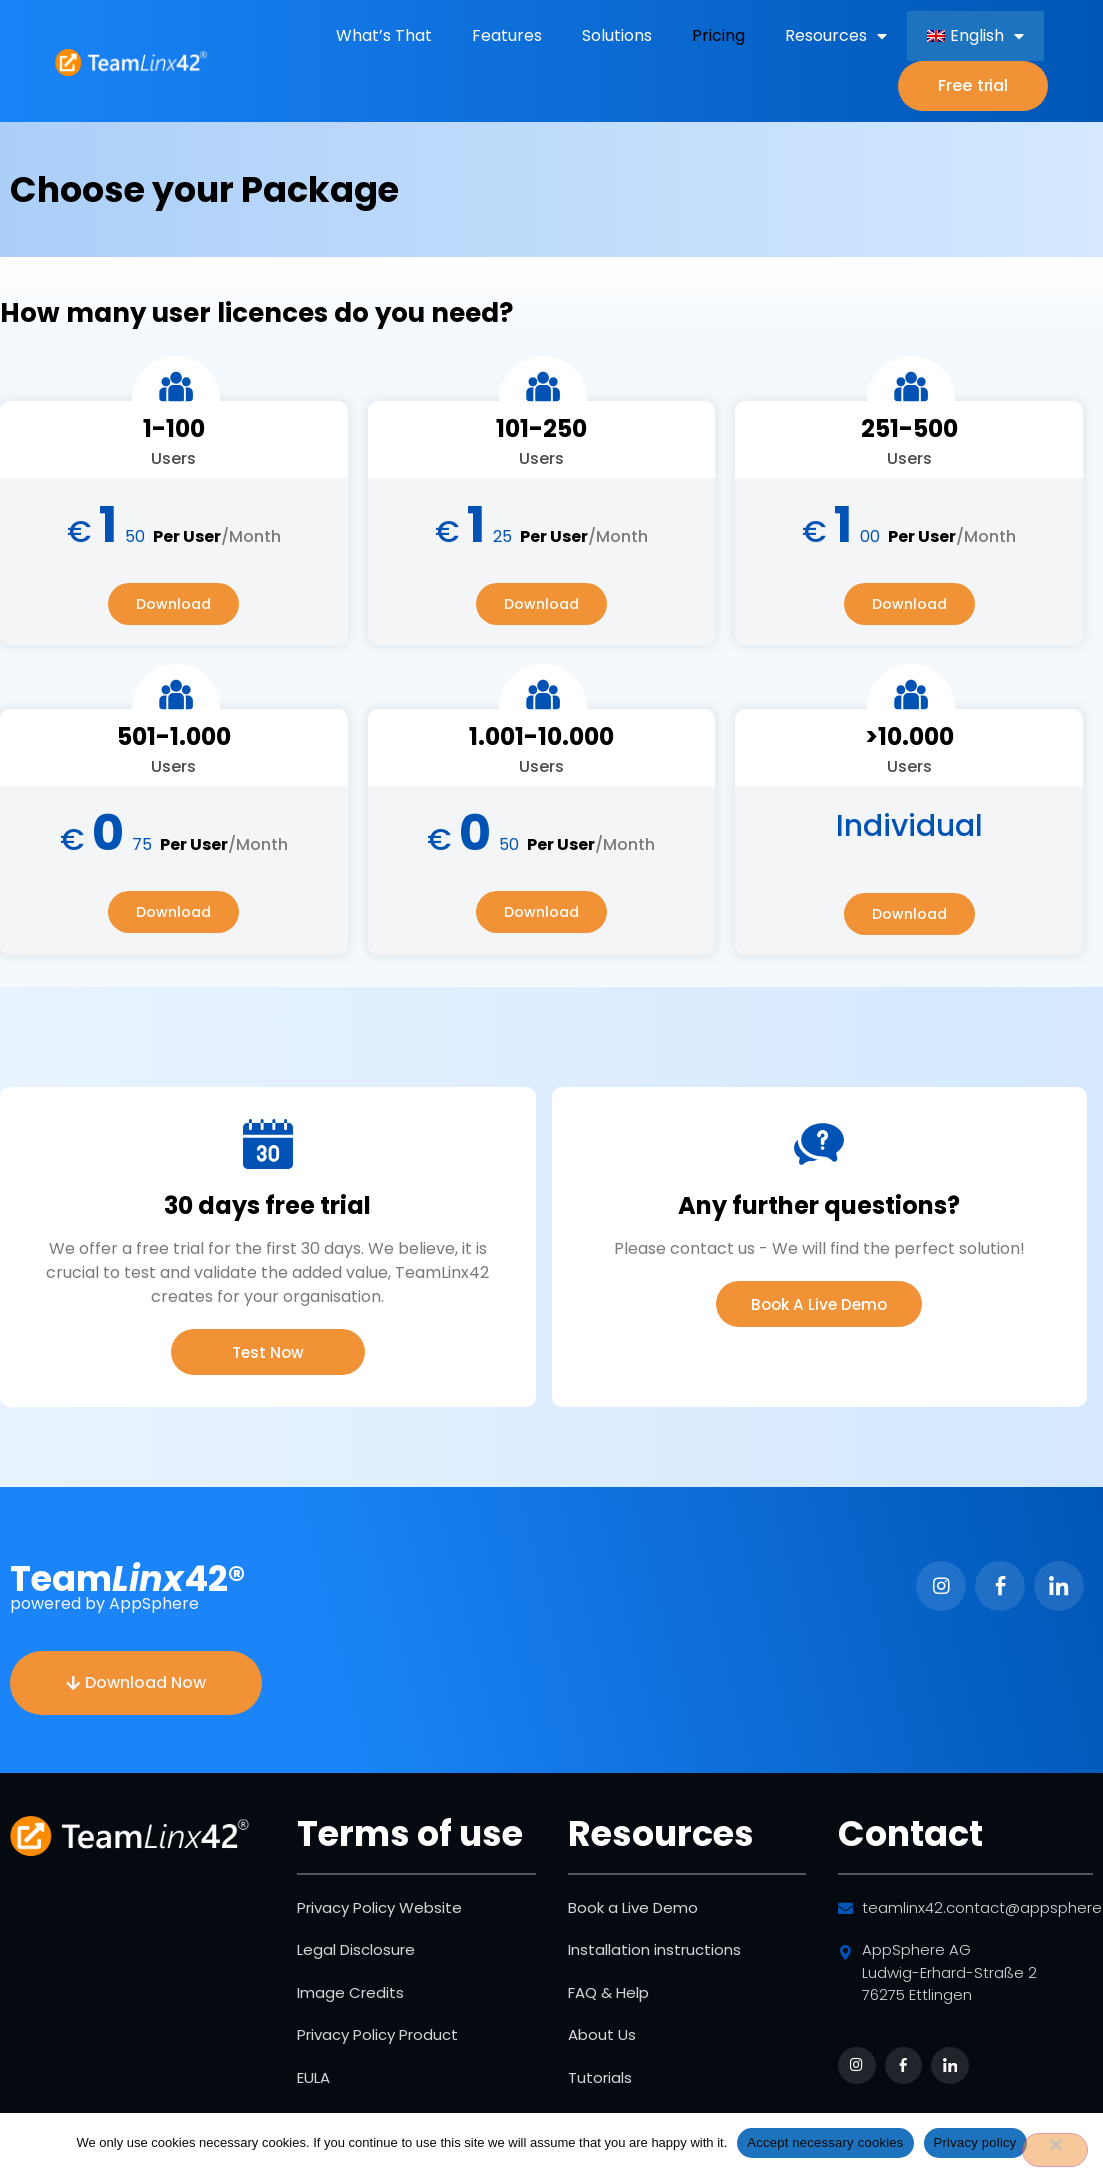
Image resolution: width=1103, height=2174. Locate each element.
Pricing (718, 35)
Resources (836, 36)
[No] (1055, 2150)
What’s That (384, 35)
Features (507, 35)
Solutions (617, 35)
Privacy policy (975, 2142)
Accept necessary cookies (825, 2142)
